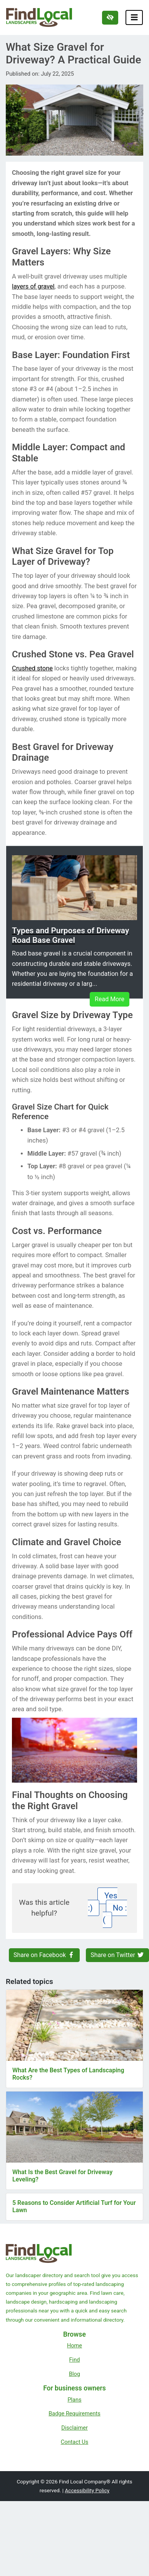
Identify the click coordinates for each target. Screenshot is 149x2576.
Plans (74, 2399)
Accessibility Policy (87, 2490)
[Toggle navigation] (134, 17)
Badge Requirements (74, 2413)
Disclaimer (74, 2427)
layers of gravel (33, 286)
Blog (74, 2373)
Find (74, 2359)
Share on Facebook (44, 1955)
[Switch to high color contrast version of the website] (110, 18)
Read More (109, 999)
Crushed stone (32, 668)
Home (74, 2345)
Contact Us (75, 2441)
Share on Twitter (117, 1955)
